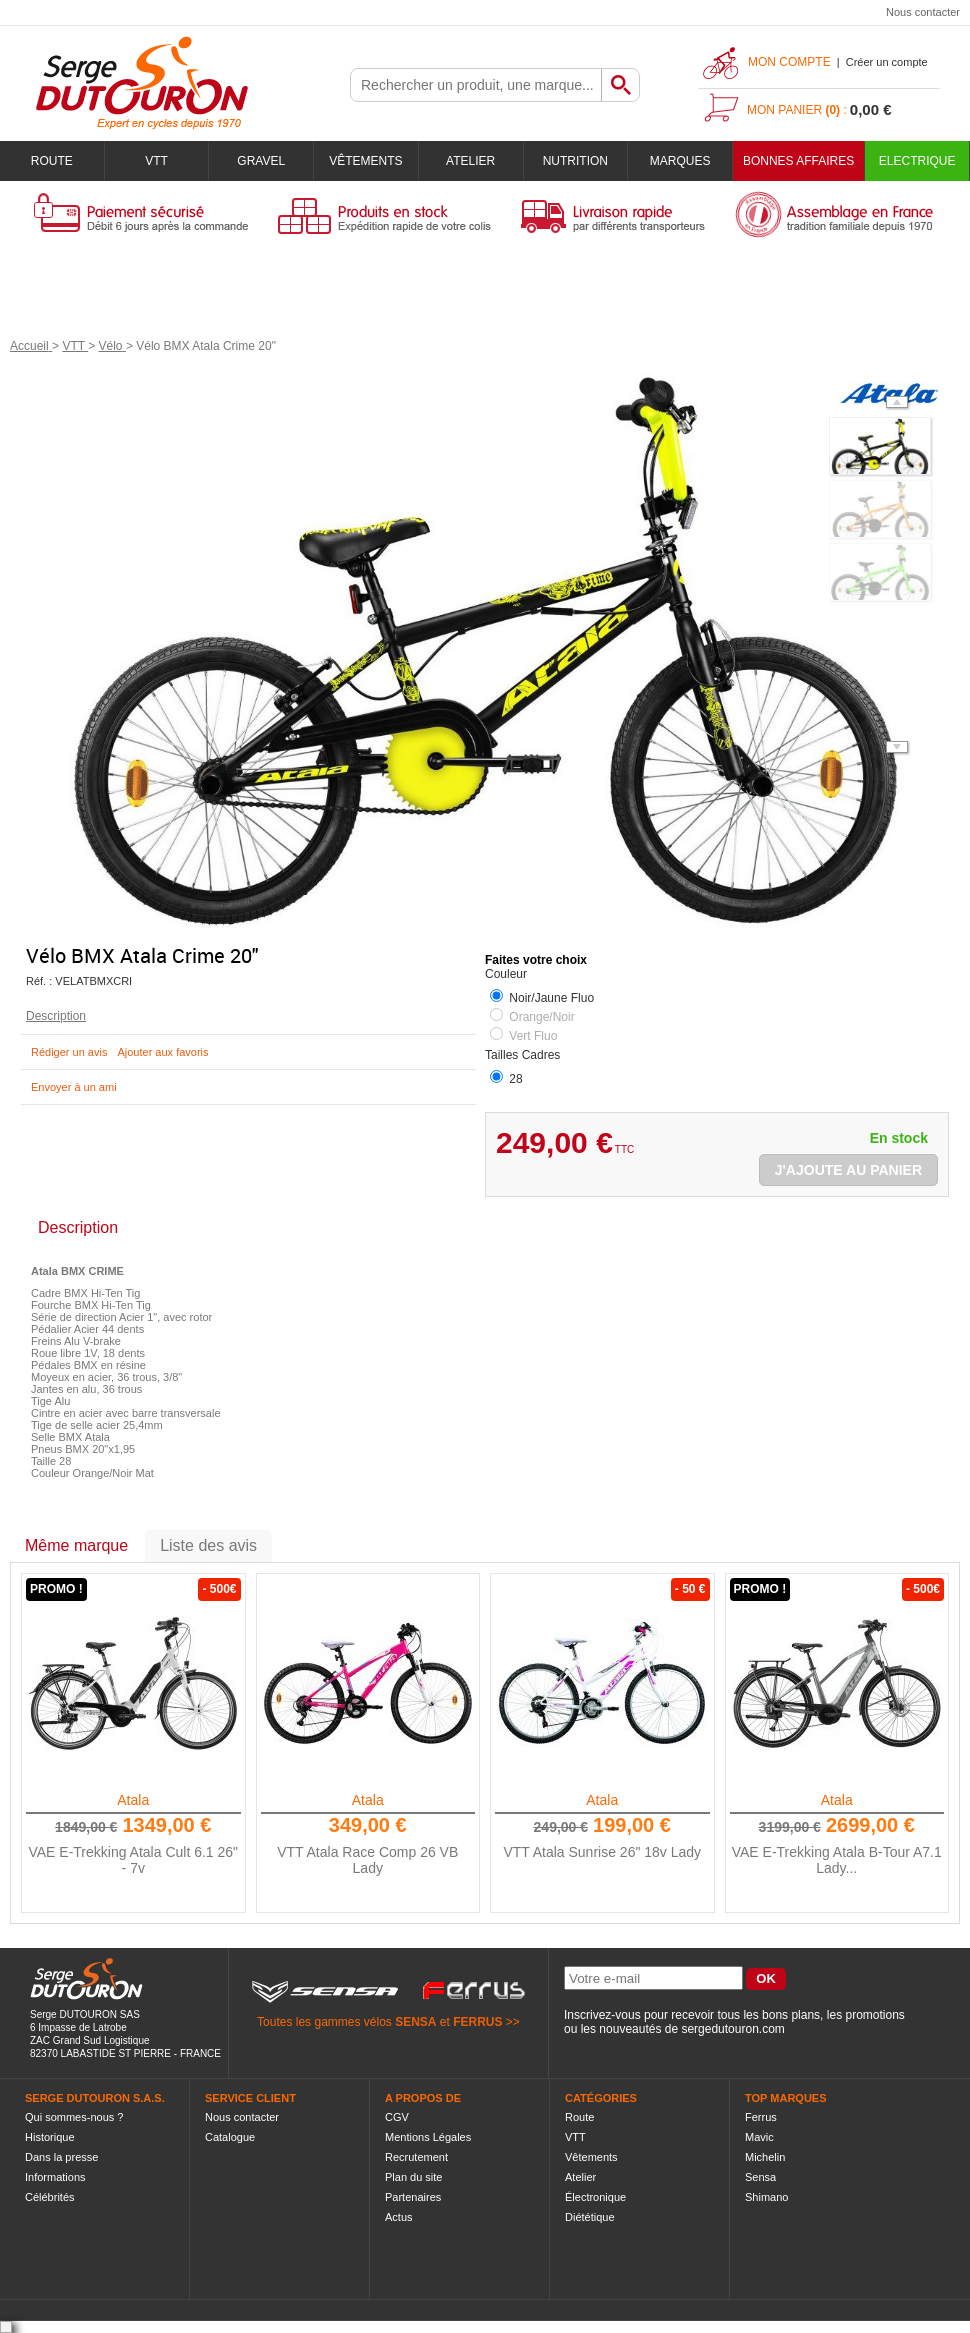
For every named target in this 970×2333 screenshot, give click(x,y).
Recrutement (416, 2157)
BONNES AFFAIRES (798, 161)
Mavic (759, 2137)
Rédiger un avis (69, 1052)
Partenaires (413, 2197)
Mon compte (789, 62)
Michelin (765, 2157)
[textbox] (476, 85)
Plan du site (413, 2177)
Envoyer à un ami (74, 1087)
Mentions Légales (428, 2137)
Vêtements (365, 161)
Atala (133, 1800)
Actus (399, 2217)
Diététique (590, 2217)
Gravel (261, 161)
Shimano (766, 2197)
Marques (680, 161)
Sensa (760, 2177)
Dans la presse (61, 2157)
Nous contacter (923, 12)
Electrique (917, 161)
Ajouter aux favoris (162, 1052)
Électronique (595, 2197)
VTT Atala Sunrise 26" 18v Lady (602, 1852)
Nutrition (575, 161)
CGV (397, 2117)
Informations (55, 2177)
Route (52, 161)
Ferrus (761, 2117)
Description (56, 1016)
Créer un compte (887, 62)
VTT (156, 161)
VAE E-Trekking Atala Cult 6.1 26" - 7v (133, 1860)
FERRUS (477, 2022)
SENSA (415, 2022)
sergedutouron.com (732, 2029)
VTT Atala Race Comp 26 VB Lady (367, 1860)
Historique (50, 2137)
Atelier (470, 161)
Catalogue (230, 2137)
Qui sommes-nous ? (74, 2117)
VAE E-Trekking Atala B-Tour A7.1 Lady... (837, 1860)
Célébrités (50, 2197)
